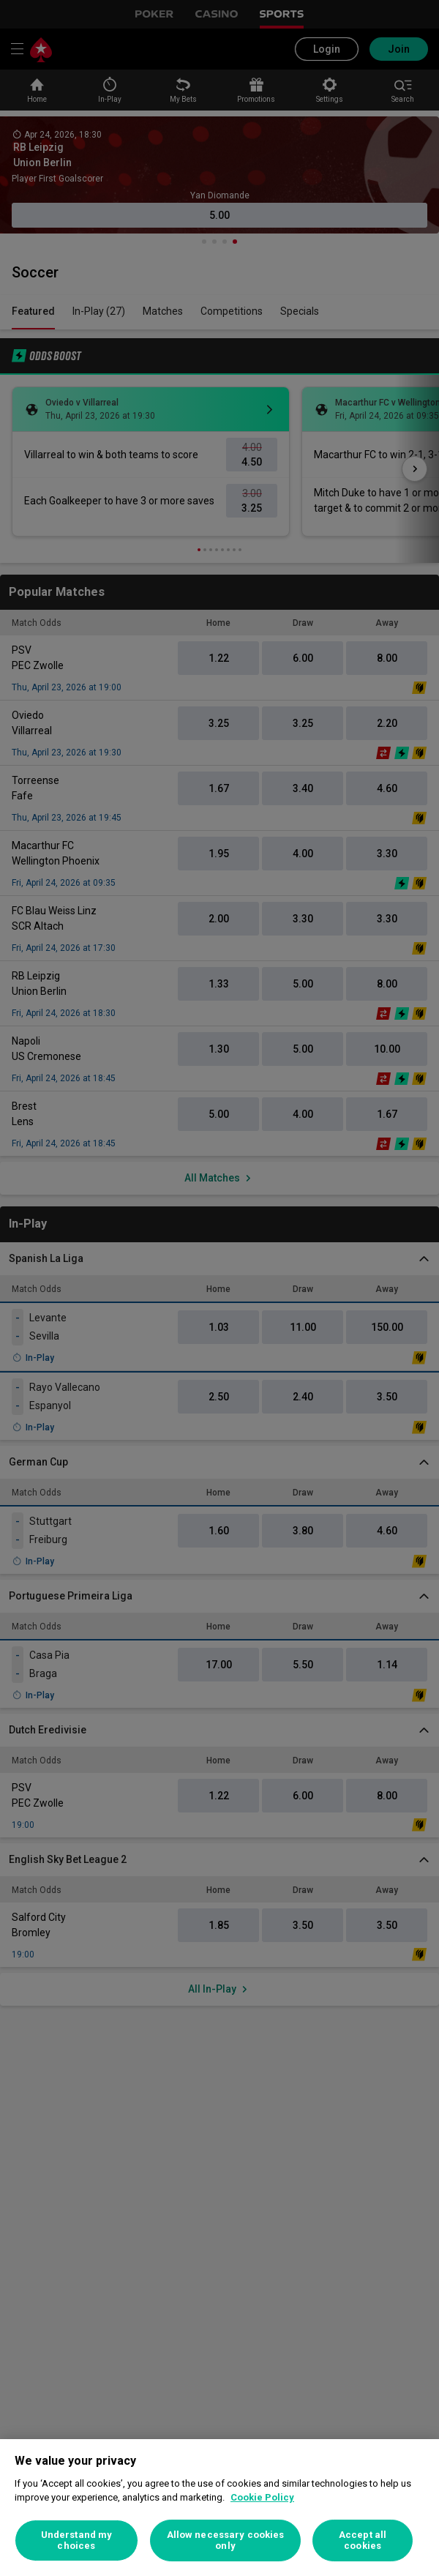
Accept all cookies (362, 2540)
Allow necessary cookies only (226, 2540)
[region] (219, 2507)
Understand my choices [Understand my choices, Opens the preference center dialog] (77, 2540)
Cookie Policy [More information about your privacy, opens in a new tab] (262, 2497)
